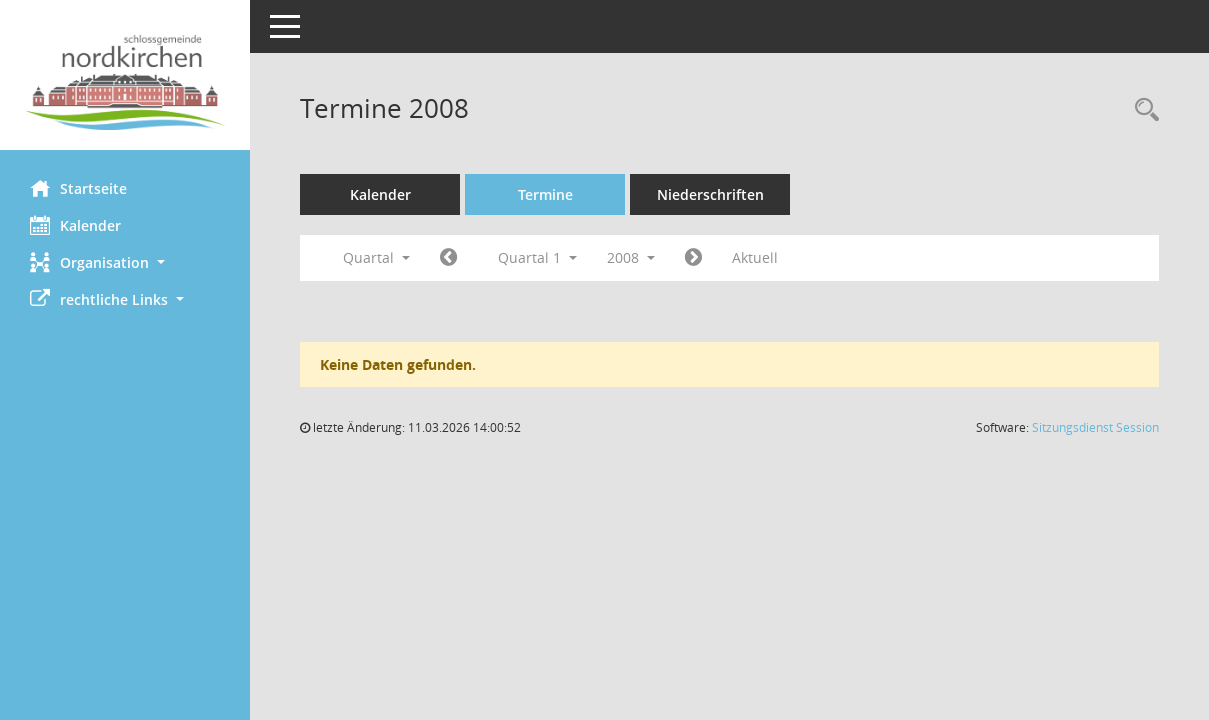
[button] (125, 262)
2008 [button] (631, 257)
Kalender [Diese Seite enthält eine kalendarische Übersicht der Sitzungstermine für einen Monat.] (75, 225)
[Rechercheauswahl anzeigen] (1142, 110)
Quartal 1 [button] (537, 257)
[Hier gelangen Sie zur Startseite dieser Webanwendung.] (125, 82)
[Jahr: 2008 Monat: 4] (693, 258)
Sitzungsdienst (1095, 427)
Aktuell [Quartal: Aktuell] (755, 257)
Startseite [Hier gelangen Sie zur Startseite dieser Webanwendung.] (78, 188)
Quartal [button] (376, 257)
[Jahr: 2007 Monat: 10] (448, 258)
